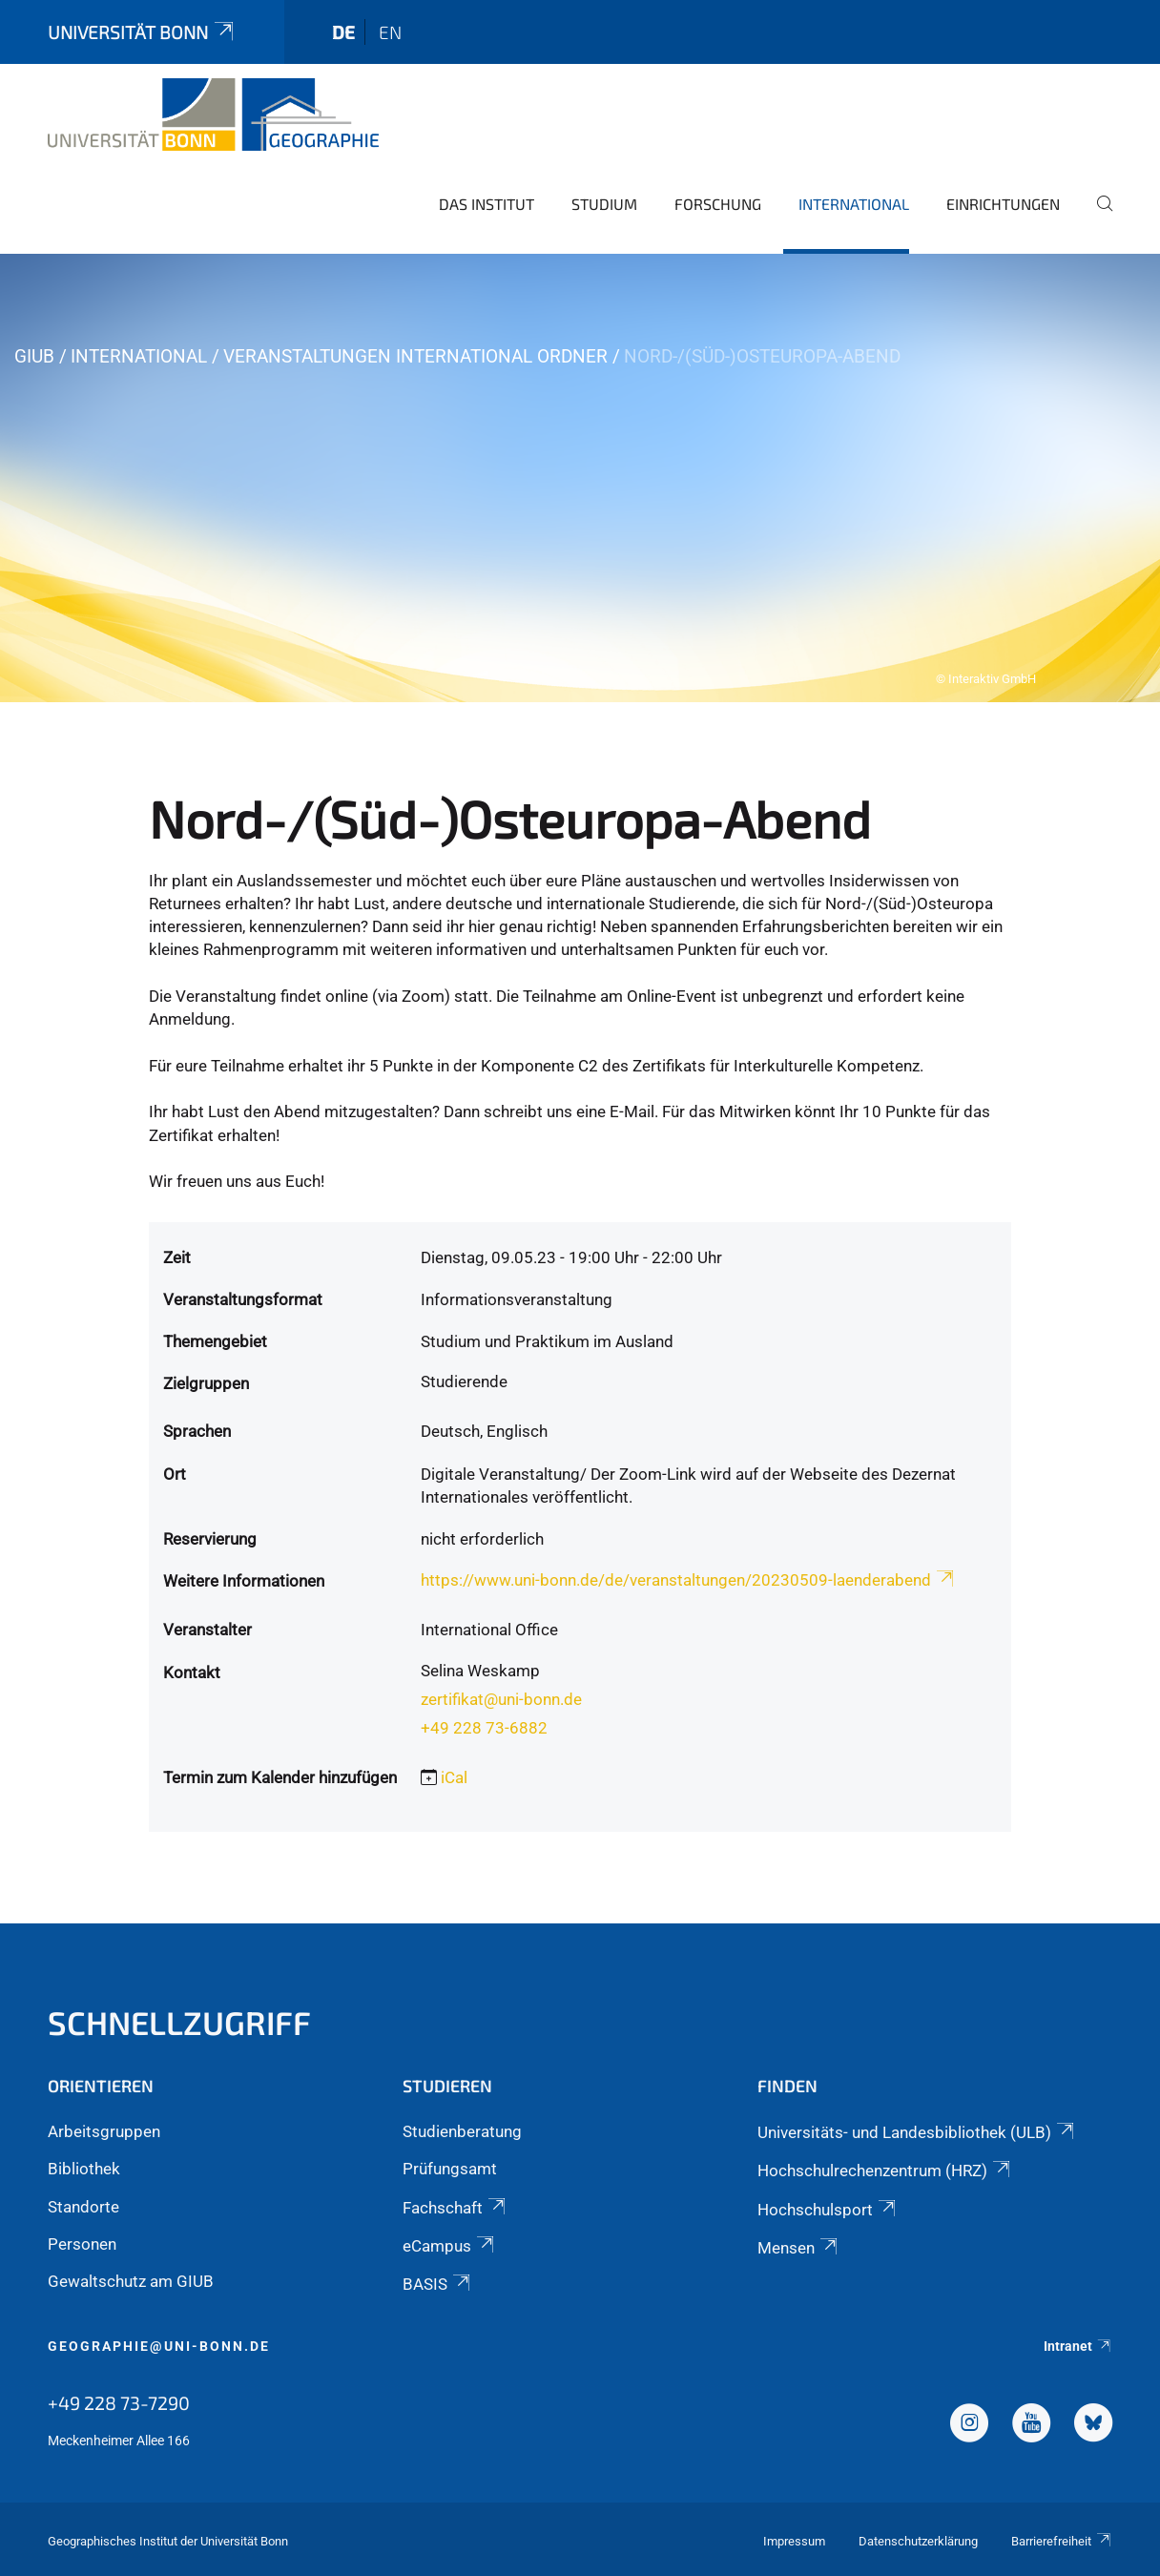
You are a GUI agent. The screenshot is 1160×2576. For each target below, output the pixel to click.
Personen (82, 2244)
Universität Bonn (142, 32)
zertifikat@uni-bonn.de (501, 1699)
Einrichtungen (1003, 204)
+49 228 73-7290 (119, 2402)
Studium (604, 204)
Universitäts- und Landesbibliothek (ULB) (917, 2132)
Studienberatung (462, 2131)
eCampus (450, 2245)
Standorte (83, 2206)
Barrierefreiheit (1061, 2541)
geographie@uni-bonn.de (159, 2346)
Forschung (717, 204)
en (390, 32)
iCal (454, 1777)
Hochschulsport (828, 2209)
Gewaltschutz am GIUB (131, 2281)
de (343, 32)
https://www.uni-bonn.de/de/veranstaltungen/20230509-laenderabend (689, 1579)
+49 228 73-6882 (484, 1727)
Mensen (798, 2247)
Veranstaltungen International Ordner (415, 356)
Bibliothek (84, 2168)
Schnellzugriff (179, 2022)
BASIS (438, 2284)
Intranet (1078, 2346)
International (853, 204)
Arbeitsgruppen (104, 2131)
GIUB (34, 356)
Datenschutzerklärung (918, 2541)
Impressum (794, 2541)
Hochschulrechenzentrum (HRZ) (885, 2170)
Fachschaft (455, 2207)
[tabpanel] (580, 478)
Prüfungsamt (450, 2168)
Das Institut (486, 204)
